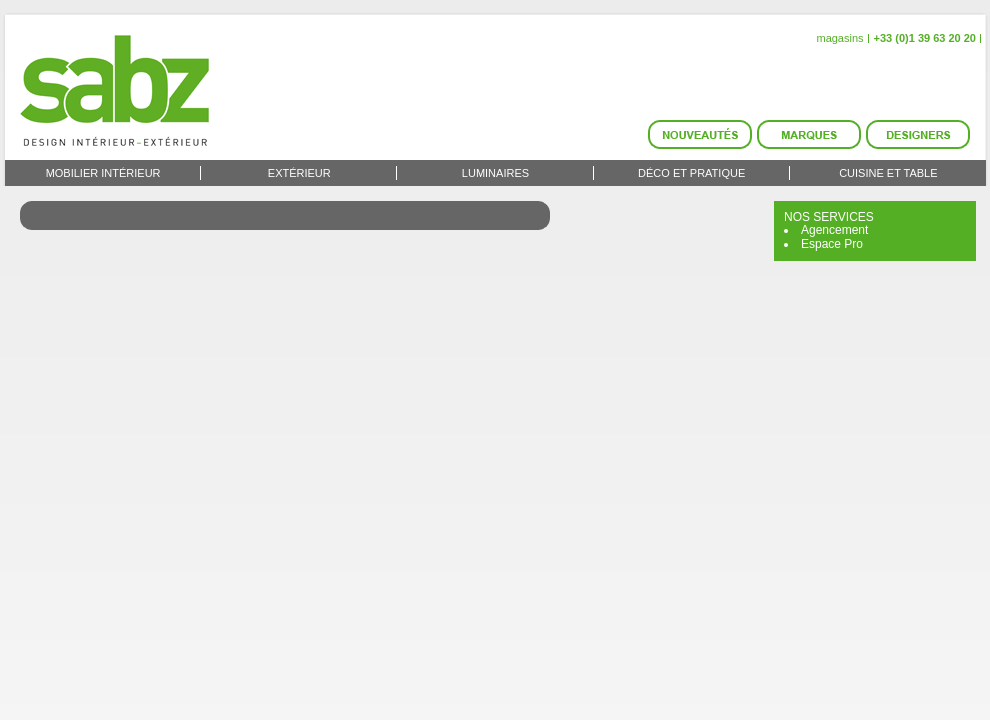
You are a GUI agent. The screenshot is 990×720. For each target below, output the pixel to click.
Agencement (834, 230)
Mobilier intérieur (103, 173)
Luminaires (495, 173)
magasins (839, 38)
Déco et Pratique (691, 173)
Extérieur (299, 173)
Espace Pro (832, 244)
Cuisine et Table (888, 173)
